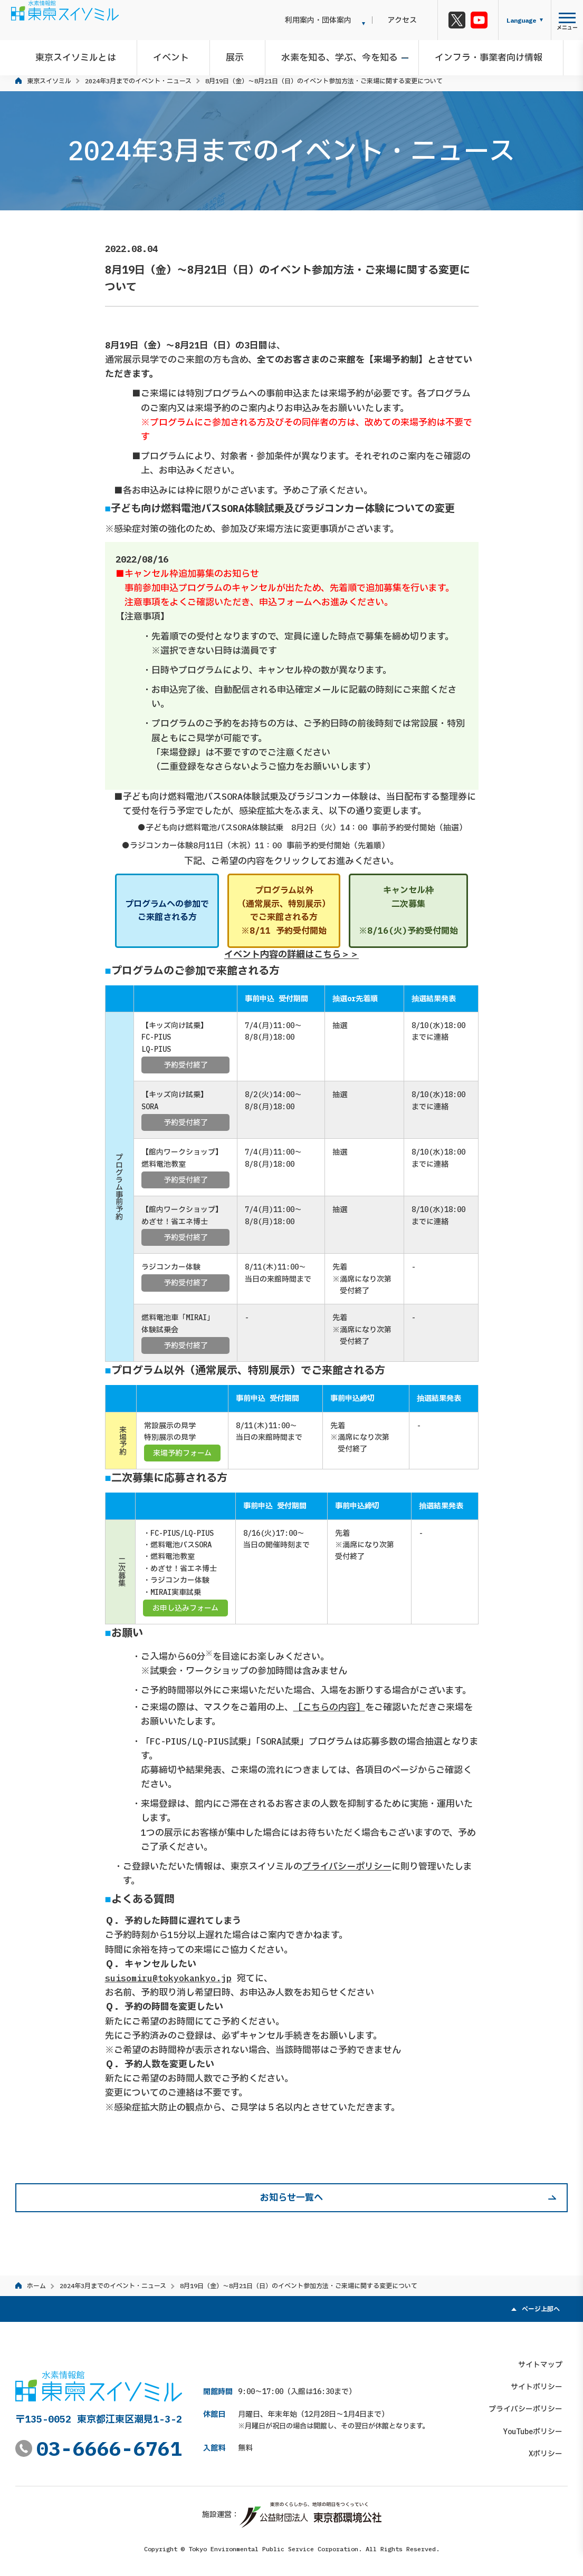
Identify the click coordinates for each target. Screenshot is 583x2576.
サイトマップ (545, 2359)
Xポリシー (551, 2449)
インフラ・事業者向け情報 (481, 55)
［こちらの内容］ (329, 1707)
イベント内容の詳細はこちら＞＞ (291, 955)
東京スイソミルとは (87, 55)
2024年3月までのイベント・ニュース (138, 81)
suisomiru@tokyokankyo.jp (168, 1978)
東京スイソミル (49, 81)
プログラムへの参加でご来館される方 (167, 910)
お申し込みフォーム (185, 1608)
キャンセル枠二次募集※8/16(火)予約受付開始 (408, 910)
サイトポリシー (542, 2382)
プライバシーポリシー (346, 1866)
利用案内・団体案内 (337, 20)
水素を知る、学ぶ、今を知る (337, 55)
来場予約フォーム (182, 1453)
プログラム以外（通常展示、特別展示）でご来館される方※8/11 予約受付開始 (283, 910)
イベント (178, 55)
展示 (237, 55)
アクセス (412, 20)
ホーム (36, 2286)
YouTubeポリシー (538, 2427)
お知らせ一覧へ (291, 2197)
